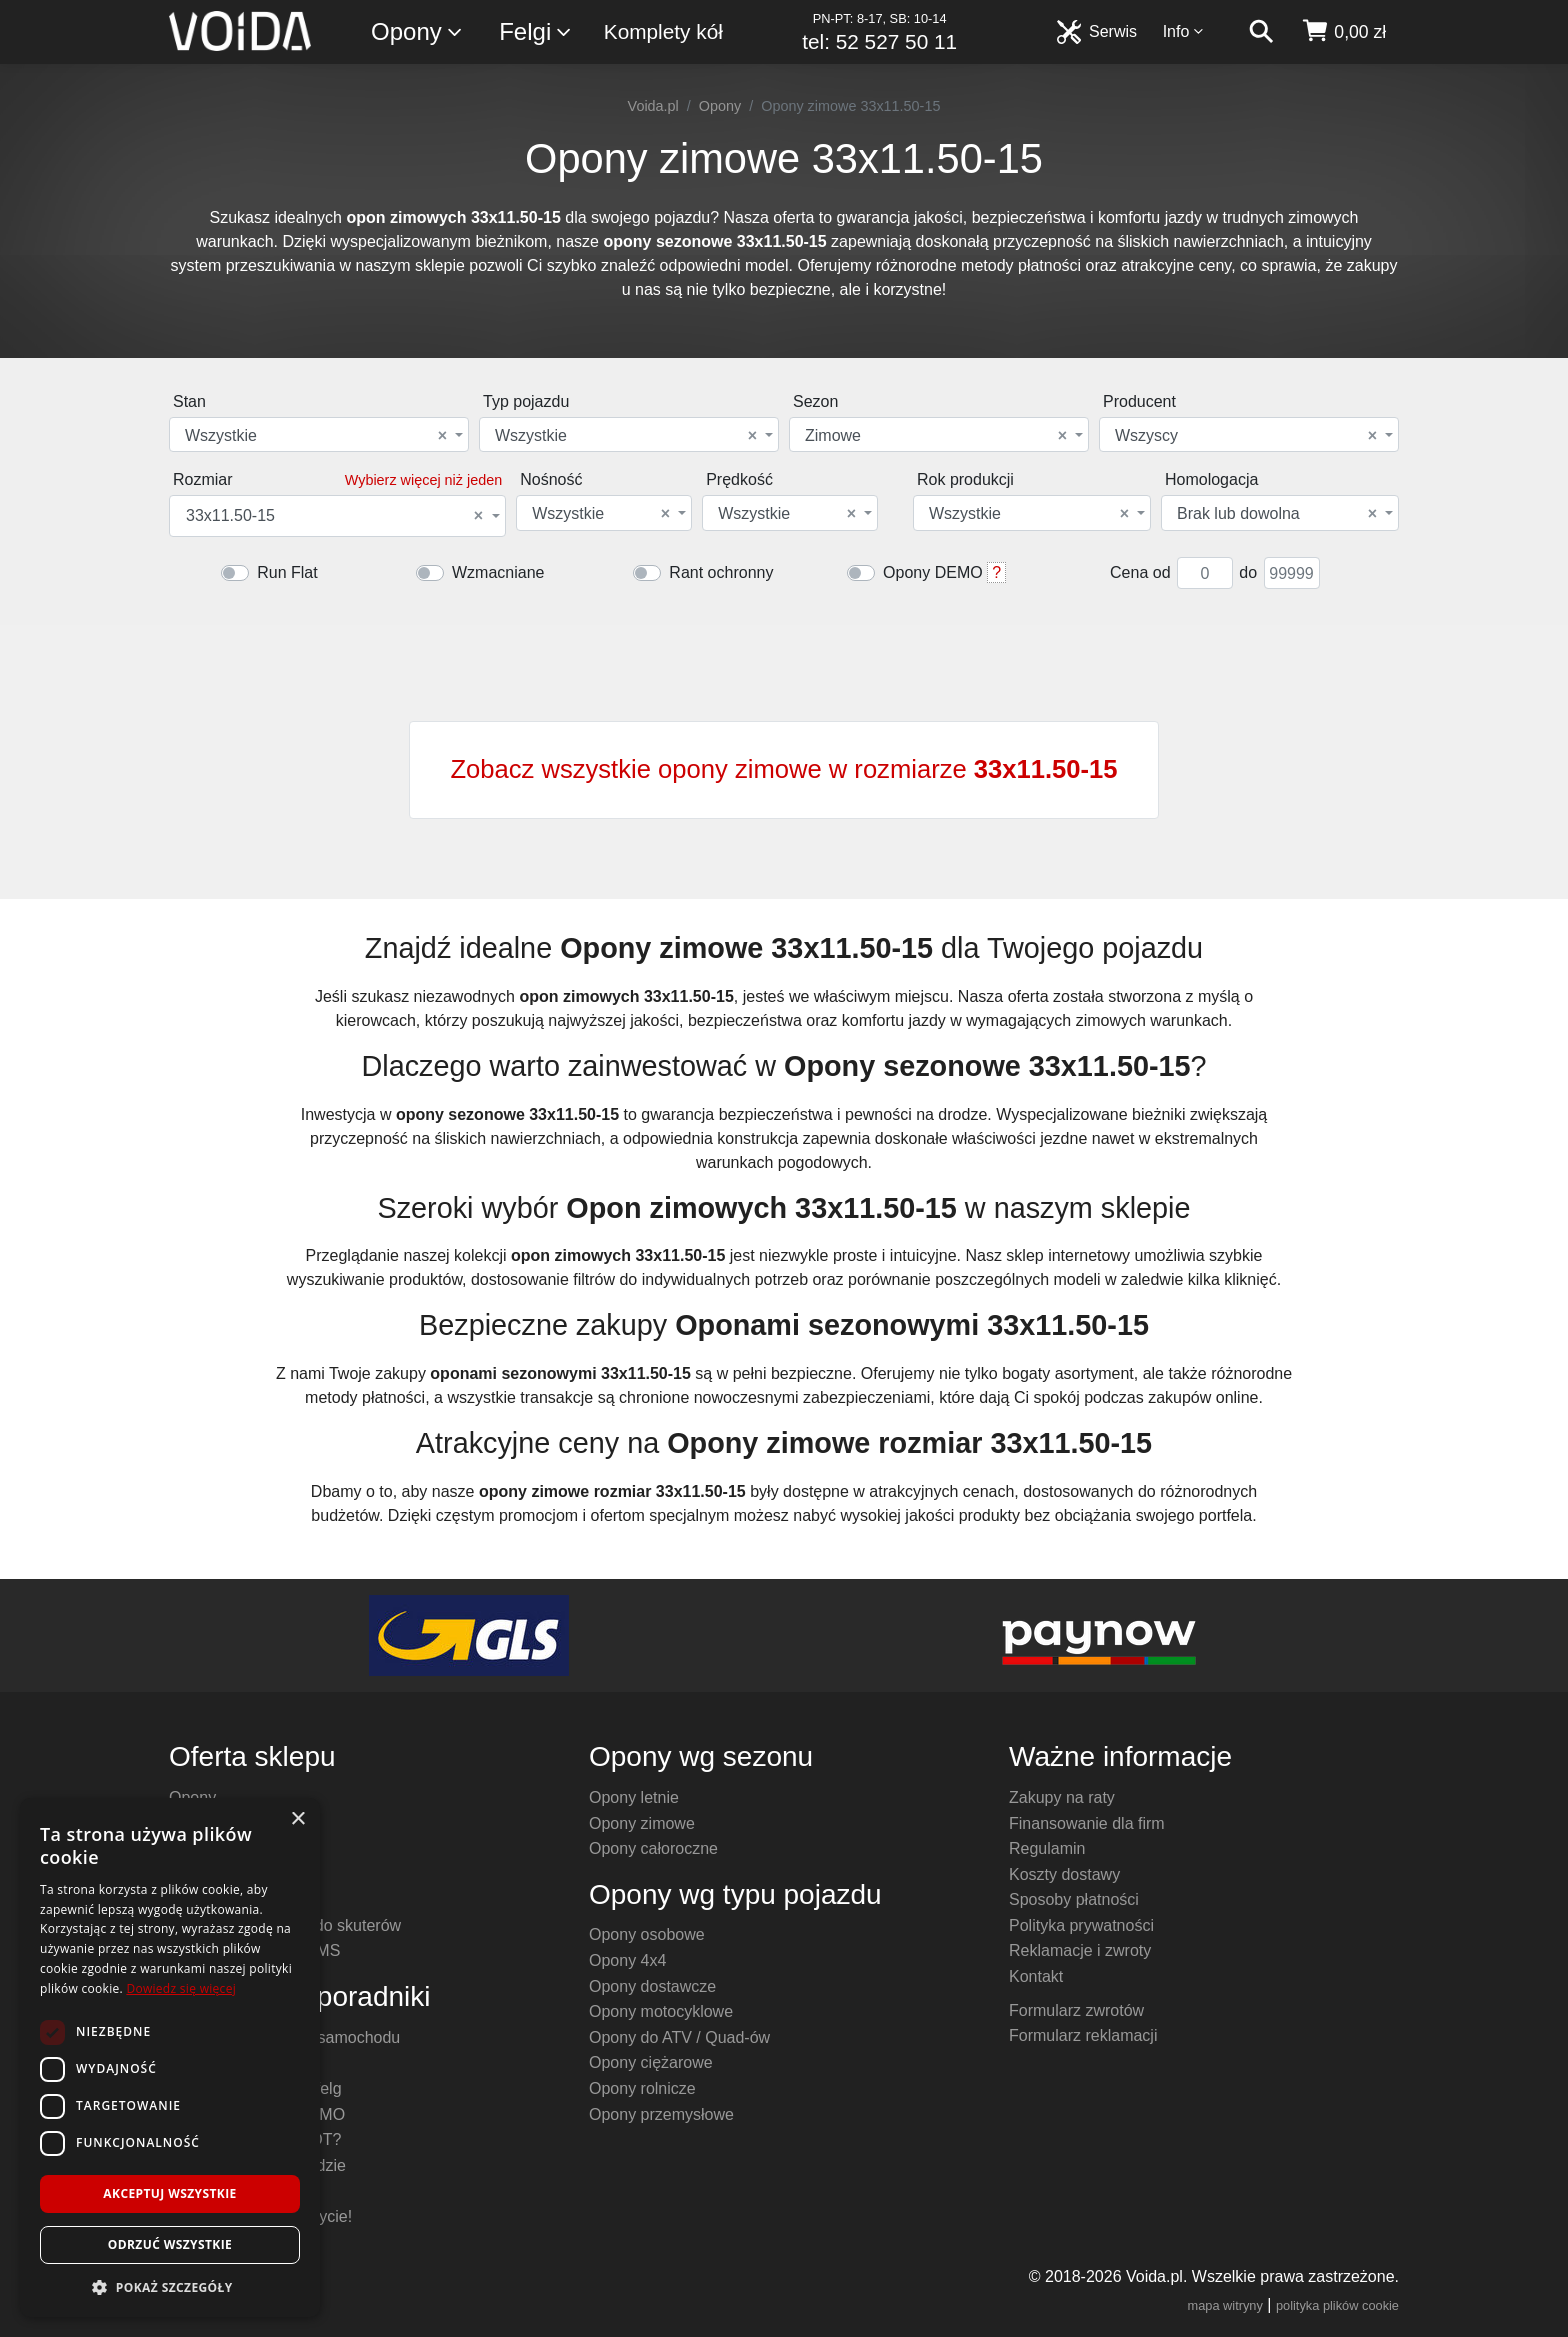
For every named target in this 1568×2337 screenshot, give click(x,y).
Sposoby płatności (1074, 1899)
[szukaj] (1261, 32)
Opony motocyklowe (661, 2011)
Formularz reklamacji (1083, 2035)
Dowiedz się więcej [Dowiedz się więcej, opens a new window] (181, 1988)
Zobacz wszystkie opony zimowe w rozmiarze (783, 769)
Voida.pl (653, 106)
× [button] (297, 1819)
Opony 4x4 (627, 1960)
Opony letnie (634, 1797)
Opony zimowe (642, 1823)
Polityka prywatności (1081, 1925)
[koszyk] (1343, 32)
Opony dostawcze (652, 1986)
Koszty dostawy (1064, 1874)
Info (1184, 31)
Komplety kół (663, 31)
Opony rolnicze (642, 2088)
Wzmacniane (498, 572)
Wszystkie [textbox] (316, 436)
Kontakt (1036, 1976)
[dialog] (170, 2057)
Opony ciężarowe (651, 2062)
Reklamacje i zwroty (1080, 1950)
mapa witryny (1225, 2305)
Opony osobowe (647, 1934)
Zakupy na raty (1062, 1797)
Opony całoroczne (653, 1848)
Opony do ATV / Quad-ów (679, 2037)
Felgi (536, 32)
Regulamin (1047, 1848)
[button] (170, 2287)
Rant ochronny (721, 572)
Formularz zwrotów (1076, 2010)
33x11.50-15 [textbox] (334, 516)
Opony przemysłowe (661, 2114)
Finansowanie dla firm (1087, 1823)
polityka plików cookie (1337, 2305)
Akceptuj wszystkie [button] (169, 2193)
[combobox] (319, 434)
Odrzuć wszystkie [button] (170, 2244)
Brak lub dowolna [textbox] (1277, 514)
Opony (417, 32)
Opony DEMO (933, 572)
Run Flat (287, 572)
